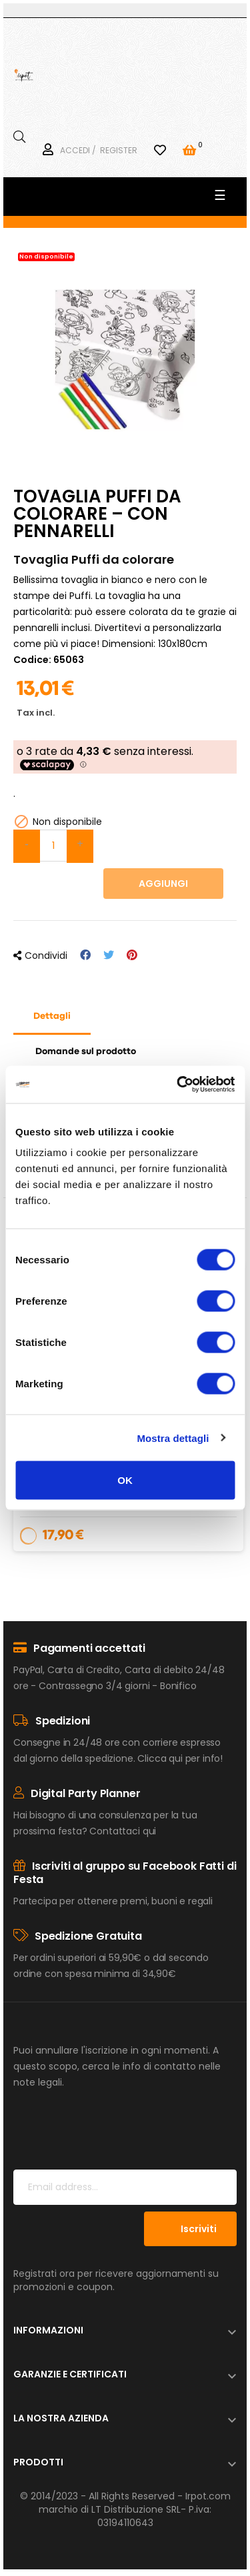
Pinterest (132, 955)
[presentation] (114, 2137)
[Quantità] (53, 846)
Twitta (108, 955)
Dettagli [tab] (52, 1016)
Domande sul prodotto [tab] (85, 1051)
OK (125, 1480)
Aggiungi (163, 883)
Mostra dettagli (173, 1437)
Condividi (85, 955)
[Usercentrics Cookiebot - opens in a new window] (178, 1084)
